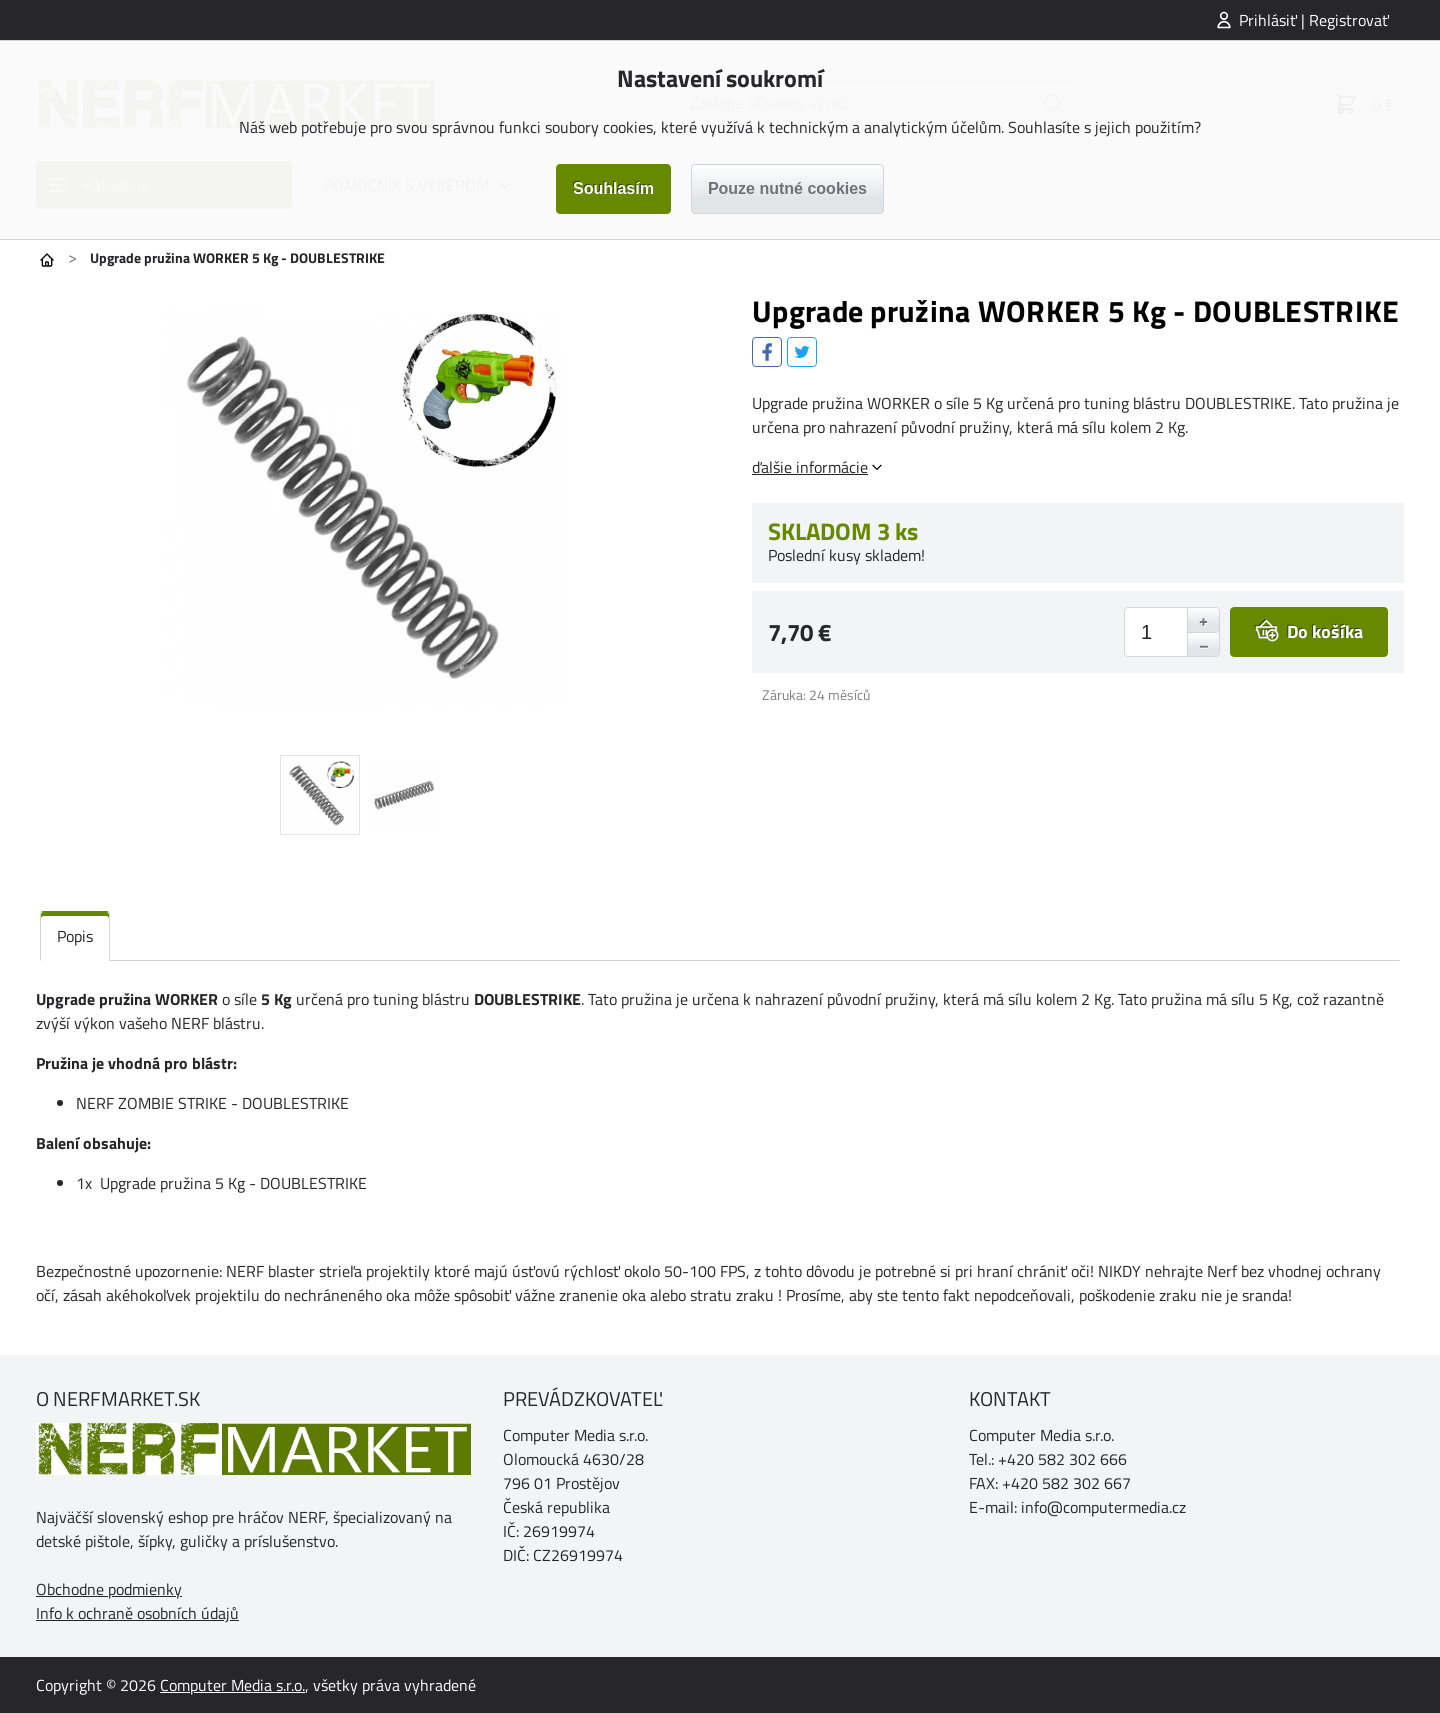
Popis (75, 936)
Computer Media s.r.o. (232, 1685)
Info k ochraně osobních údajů (137, 1613)
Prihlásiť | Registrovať (1314, 20)
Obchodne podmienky (109, 1589)
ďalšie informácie (810, 467)
